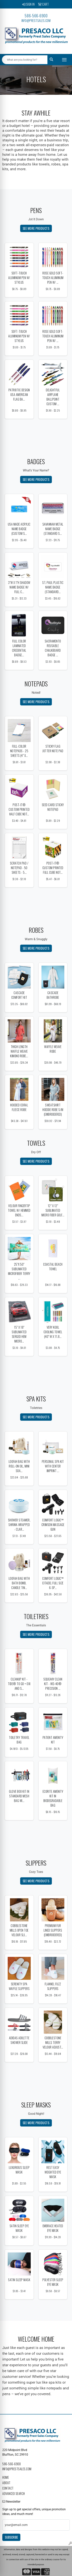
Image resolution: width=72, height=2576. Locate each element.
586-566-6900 (36, 15)
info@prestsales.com (36, 20)
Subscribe (11, 2537)
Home (5, 2477)
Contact (8, 2488)
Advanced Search (13, 2493)
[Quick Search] (25, 59)
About (6, 2482)
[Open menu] (64, 60)
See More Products (36, 228)
